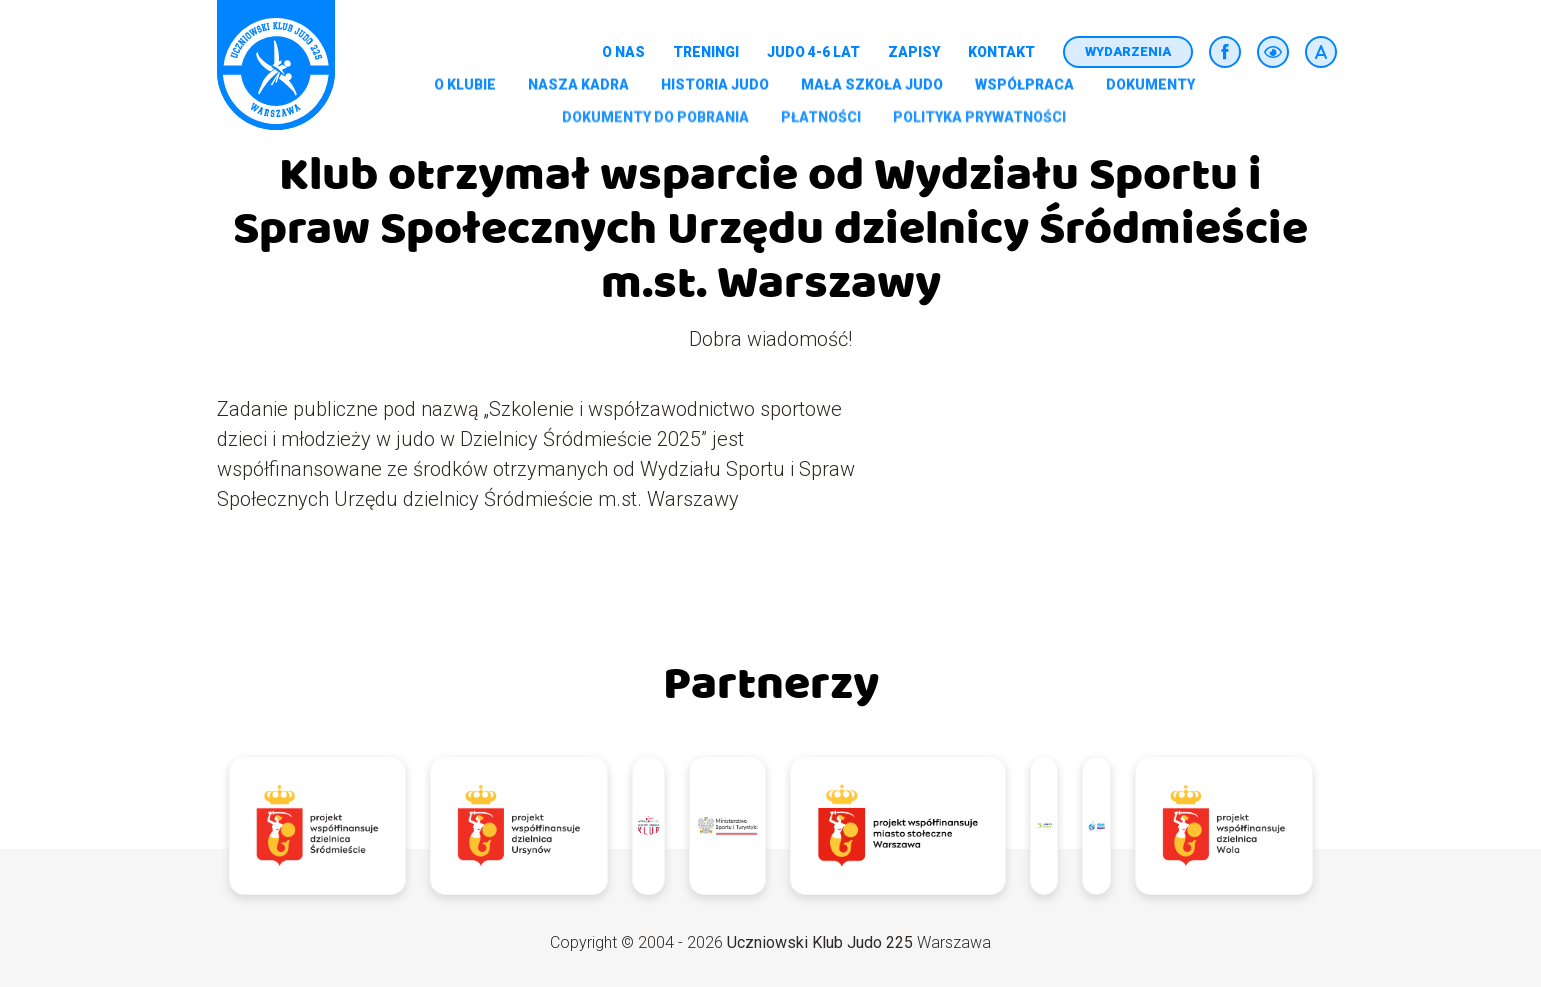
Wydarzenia (1128, 51)
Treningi (706, 52)
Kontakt (1001, 52)
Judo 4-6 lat (813, 52)
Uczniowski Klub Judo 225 (820, 942)
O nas (623, 52)
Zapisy (914, 52)
